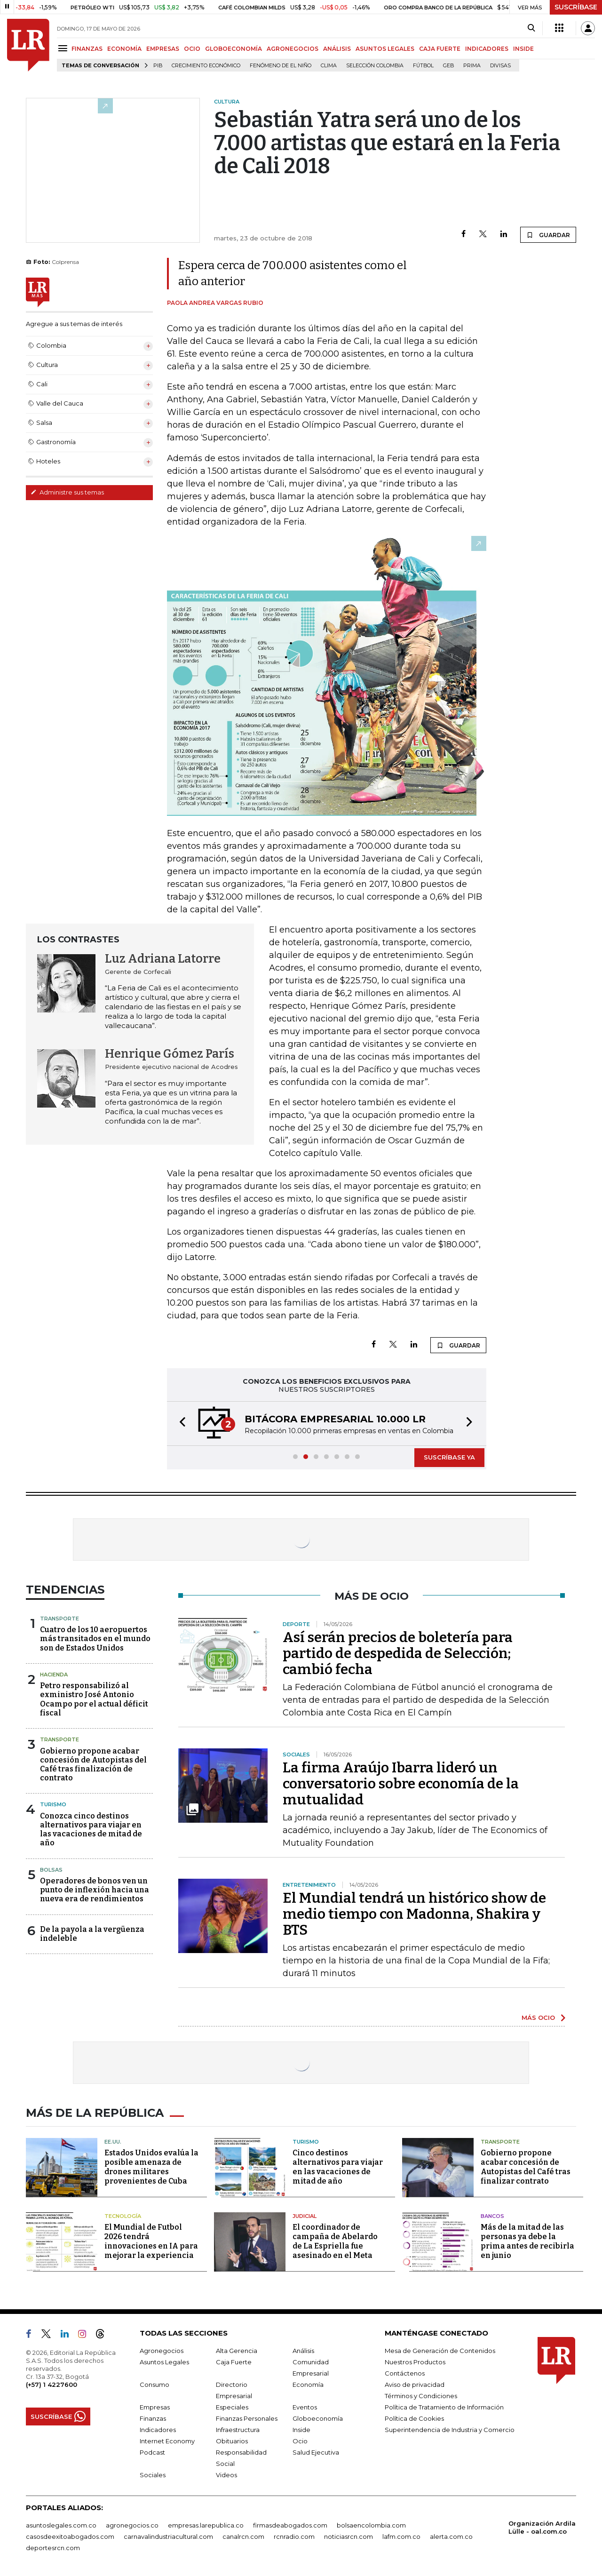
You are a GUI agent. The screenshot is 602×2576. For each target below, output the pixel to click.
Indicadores (158, 2429)
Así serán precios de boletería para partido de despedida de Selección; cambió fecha (398, 1653)
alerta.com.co (451, 2536)
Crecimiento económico (206, 66)
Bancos (492, 2216)
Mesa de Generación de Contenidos (440, 2350)
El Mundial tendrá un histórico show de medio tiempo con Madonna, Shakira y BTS (414, 1914)
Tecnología (122, 2216)
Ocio (300, 2441)
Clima (329, 66)
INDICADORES (486, 48)
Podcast (152, 2452)
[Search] (531, 28)
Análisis (303, 2350)
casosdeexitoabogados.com (70, 2536)
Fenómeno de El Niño (280, 66)
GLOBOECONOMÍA (233, 48)
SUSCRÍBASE (575, 7)
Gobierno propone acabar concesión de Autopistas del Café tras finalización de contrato (93, 1765)
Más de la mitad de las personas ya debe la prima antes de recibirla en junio (527, 2241)
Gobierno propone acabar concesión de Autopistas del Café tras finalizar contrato (525, 2166)
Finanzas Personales (246, 2418)
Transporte (59, 1618)
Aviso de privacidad (414, 2384)
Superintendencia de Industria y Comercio (450, 2429)
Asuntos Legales (164, 2362)
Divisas (500, 66)
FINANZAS (87, 48)
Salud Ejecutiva (316, 2452)
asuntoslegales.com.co (61, 2525)
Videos (226, 2475)
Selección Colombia (375, 66)
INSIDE (523, 48)
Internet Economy (167, 2441)
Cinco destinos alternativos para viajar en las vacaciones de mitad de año (338, 2166)
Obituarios (232, 2441)
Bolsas (51, 1869)
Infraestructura (238, 2429)
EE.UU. (112, 2141)
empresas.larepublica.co (206, 2525)
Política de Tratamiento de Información (444, 2407)
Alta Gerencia (236, 2350)
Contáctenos (405, 2373)
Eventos (305, 2407)
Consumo (154, 2384)
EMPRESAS (162, 48)
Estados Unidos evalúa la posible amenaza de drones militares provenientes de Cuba (151, 2166)
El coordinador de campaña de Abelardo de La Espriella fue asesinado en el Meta (335, 2241)
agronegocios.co (132, 2525)
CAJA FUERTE (439, 48)
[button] (179, 1423)
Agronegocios (161, 2350)
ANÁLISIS (337, 48)
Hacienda (54, 1674)
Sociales (153, 2475)
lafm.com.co (401, 2536)
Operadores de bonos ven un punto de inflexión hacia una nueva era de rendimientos (94, 1889)
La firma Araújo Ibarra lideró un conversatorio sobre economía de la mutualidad (401, 1783)
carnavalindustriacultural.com (168, 2536)
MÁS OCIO (538, 2017)
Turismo (53, 1804)
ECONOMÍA (124, 48)
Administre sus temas (67, 492)
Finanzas (153, 2418)
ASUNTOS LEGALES (385, 48)
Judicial (305, 2216)
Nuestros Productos (415, 2362)
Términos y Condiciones (421, 2396)
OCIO (192, 48)
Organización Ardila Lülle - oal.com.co (542, 2527)
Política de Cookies (414, 2418)
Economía (308, 2384)
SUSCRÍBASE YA (449, 1457)
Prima (472, 66)
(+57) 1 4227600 (51, 2384)
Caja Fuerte (234, 2362)
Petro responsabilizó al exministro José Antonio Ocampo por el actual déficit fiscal (94, 1699)
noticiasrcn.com (348, 2536)
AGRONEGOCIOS (292, 48)
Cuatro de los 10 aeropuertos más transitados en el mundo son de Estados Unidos (95, 1638)
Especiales (232, 2407)
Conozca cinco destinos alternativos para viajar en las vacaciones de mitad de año (91, 1829)
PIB (157, 66)
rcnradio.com (294, 2536)
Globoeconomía (318, 2418)
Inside (301, 2429)
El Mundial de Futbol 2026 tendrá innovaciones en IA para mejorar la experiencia (151, 2241)
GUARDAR (548, 235)
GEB (448, 66)
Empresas (155, 2407)
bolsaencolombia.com (371, 2525)
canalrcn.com (243, 2536)
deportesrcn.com (53, 2548)
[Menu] (64, 48)
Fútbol (423, 66)
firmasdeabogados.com (290, 2525)
